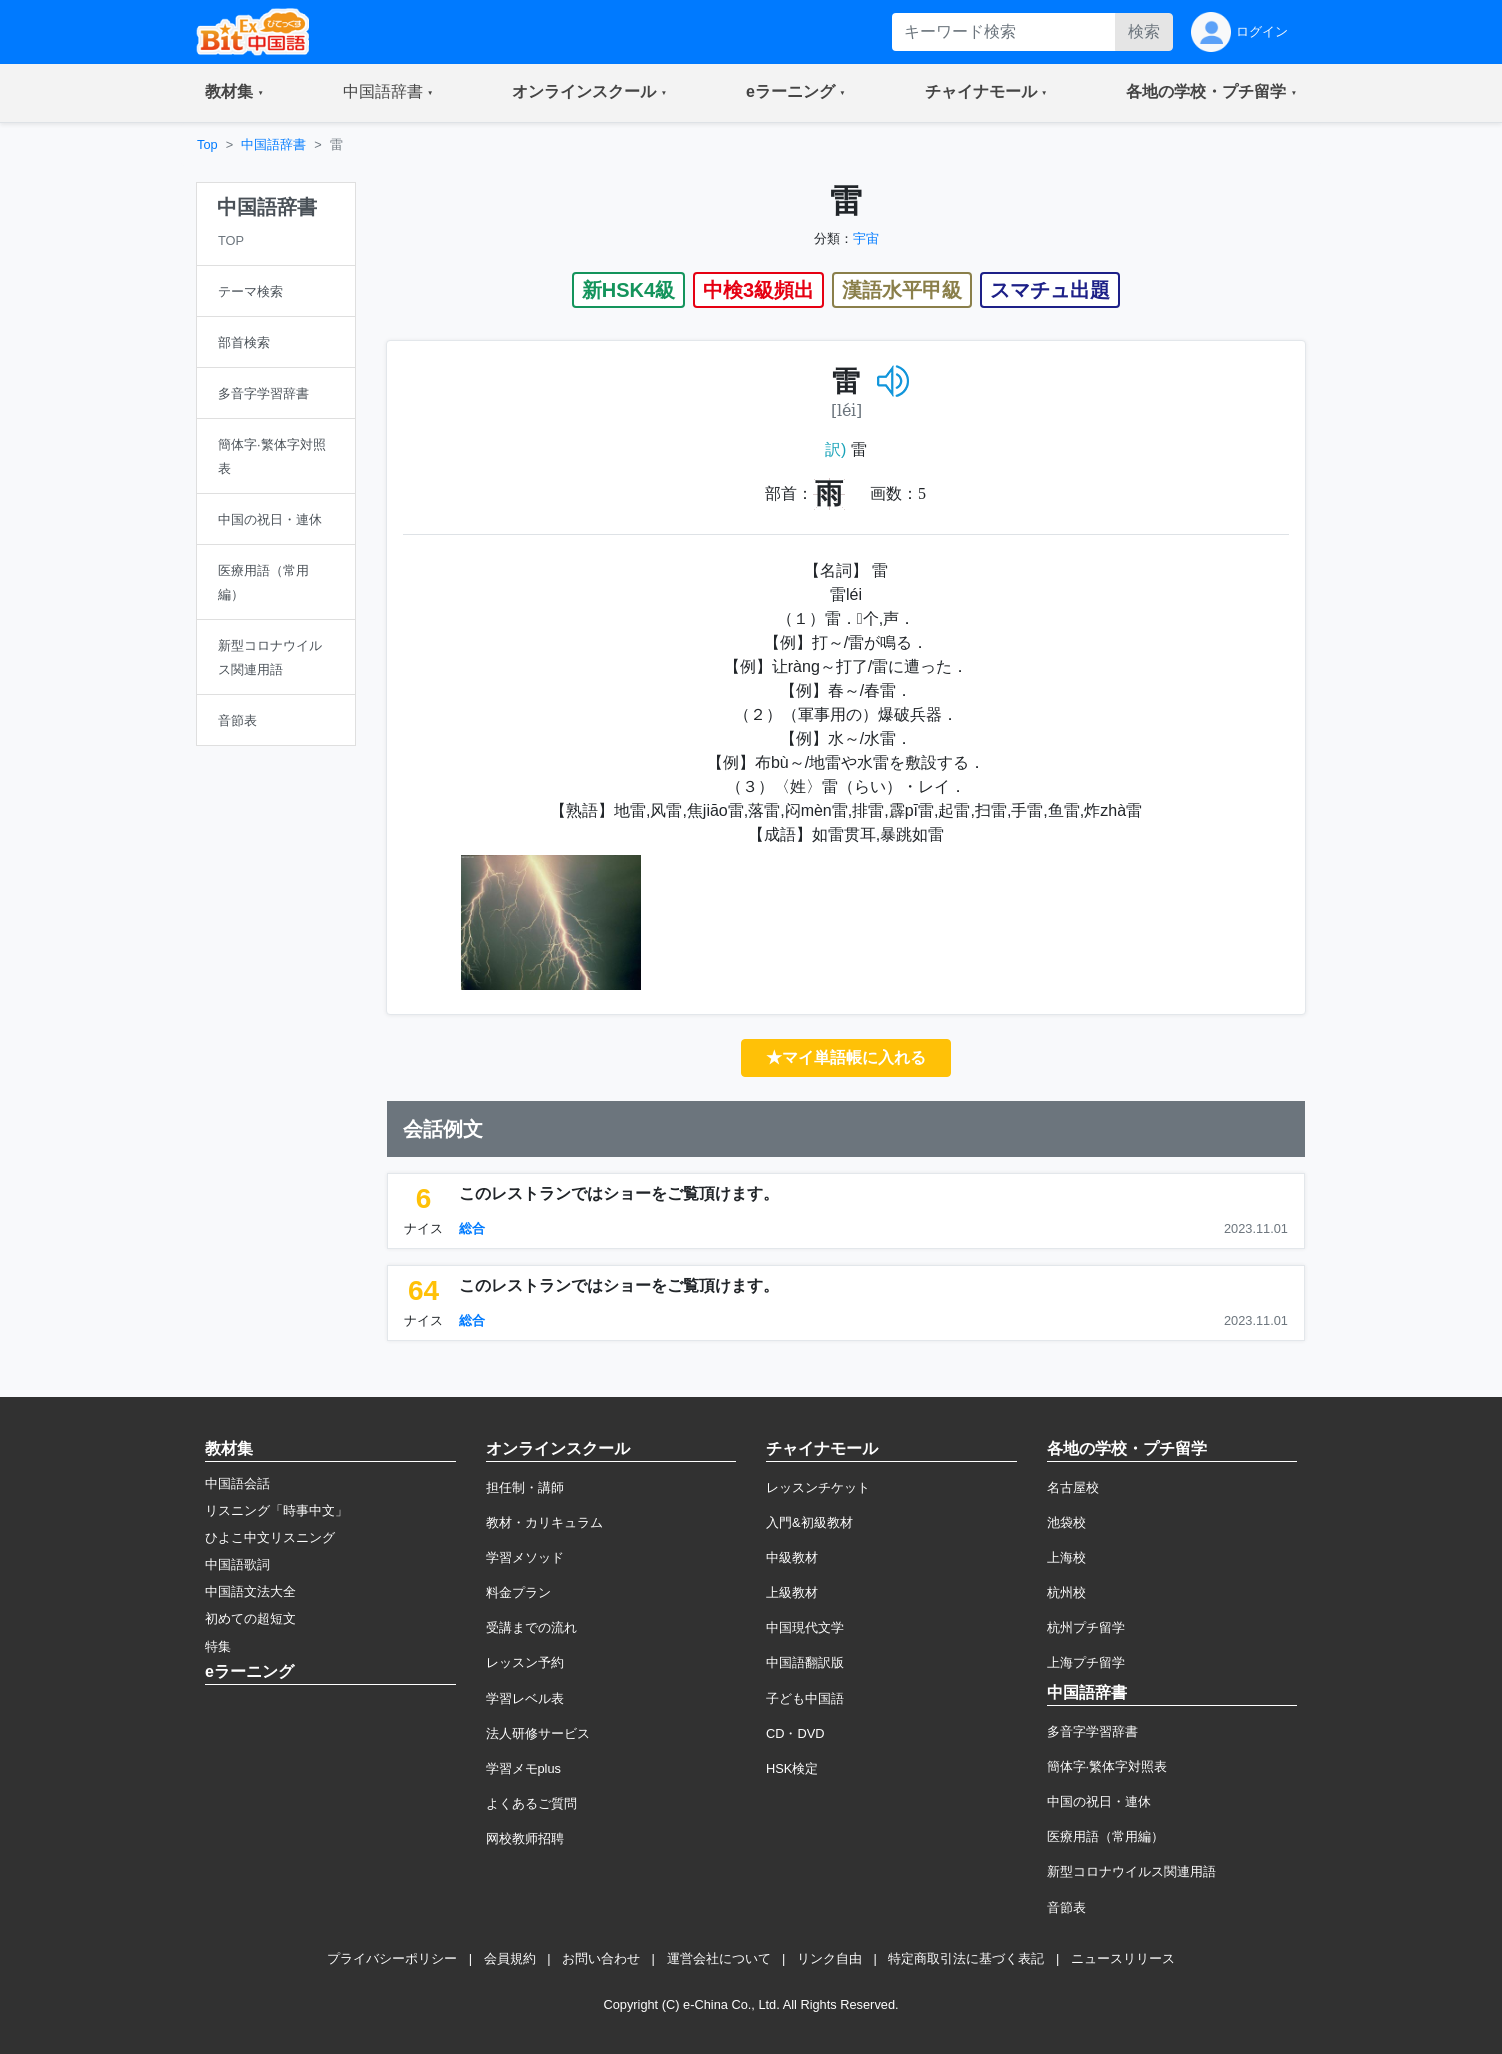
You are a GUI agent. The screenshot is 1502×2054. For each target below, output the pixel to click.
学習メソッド (525, 1557)
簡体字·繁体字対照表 (1107, 1766)
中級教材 (792, 1557)
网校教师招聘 (525, 1838)
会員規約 (510, 1958)
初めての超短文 (250, 1618)
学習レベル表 (525, 1698)
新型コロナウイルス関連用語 (1131, 1871)
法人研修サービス (538, 1733)
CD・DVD (795, 1733)
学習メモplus (523, 1768)
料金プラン (518, 1592)
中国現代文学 (805, 1627)
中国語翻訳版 (805, 1662)
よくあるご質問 (531, 1803)
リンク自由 (829, 1958)
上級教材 (792, 1592)
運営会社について (719, 1958)
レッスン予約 (525, 1662)
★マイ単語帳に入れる (846, 1057)
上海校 (1066, 1557)
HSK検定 (792, 1768)
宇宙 (866, 238)
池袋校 (1066, 1522)
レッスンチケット (818, 1487)
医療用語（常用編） (1105, 1836)
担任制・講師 (525, 1487)
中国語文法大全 (250, 1591)
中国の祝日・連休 (1099, 1801)
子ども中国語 (805, 1698)
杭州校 (1066, 1592)
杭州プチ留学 (1086, 1627)
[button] (234, 93)
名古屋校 (1073, 1487)
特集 (218, 1646)
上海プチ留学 (1086, 1662)
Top (207, 144)
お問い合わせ (601, 1958)
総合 (472, 1228)
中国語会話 (237, 1483)
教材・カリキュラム (544, 1522)
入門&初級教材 (809, 1522)
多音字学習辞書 (1092, 1731)
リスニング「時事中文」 (276, 1510)
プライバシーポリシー (392, 1958)
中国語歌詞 (237, 1564)
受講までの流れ (531, 1627)
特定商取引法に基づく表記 (966, 1958)
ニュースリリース (1123, 1958)
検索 (1144, 31)
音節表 (1066, 1907)
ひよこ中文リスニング (270, 1537)
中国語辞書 (273, 144)
